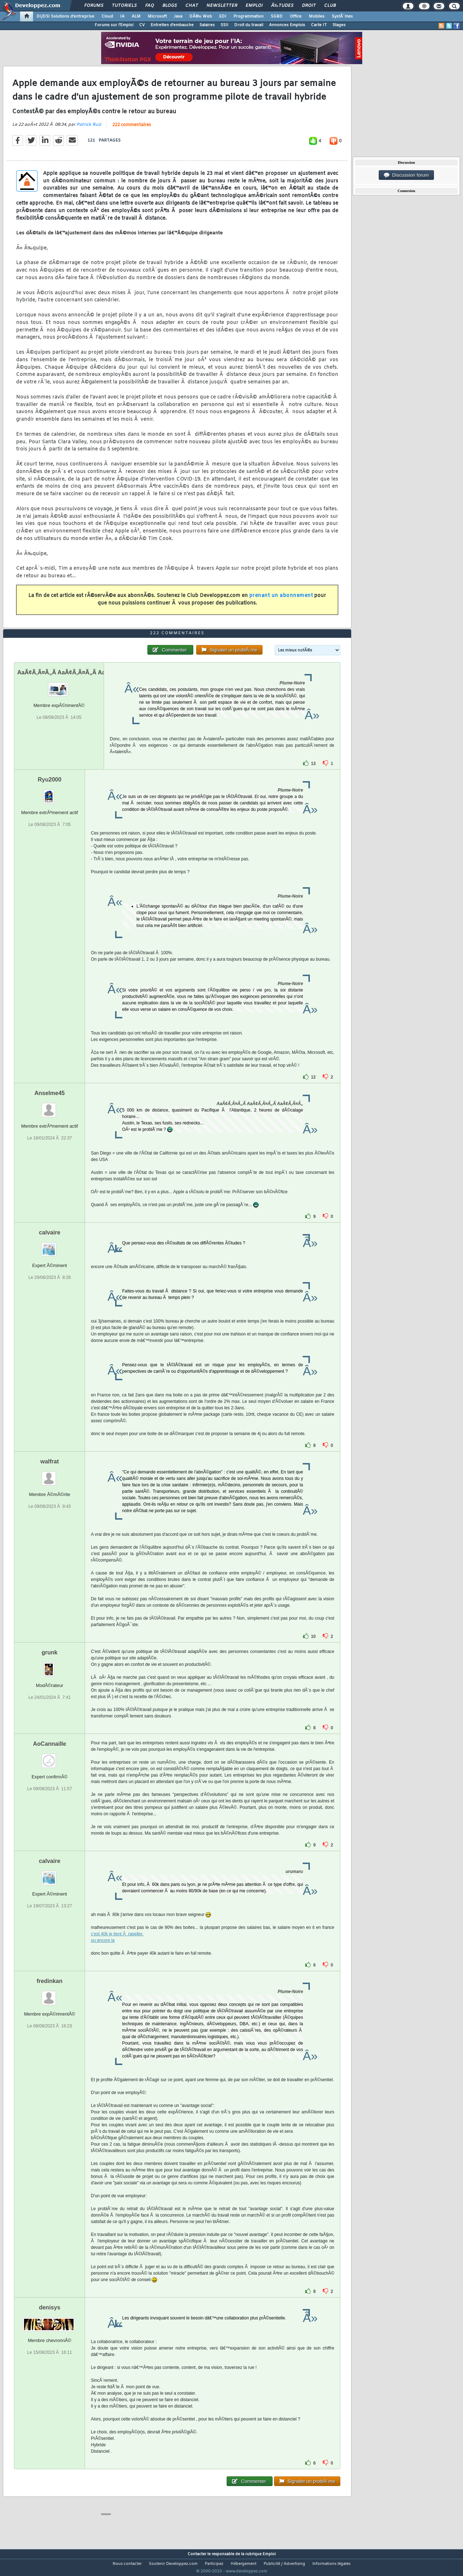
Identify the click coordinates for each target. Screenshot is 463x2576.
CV (142, 25)
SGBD (277, 16)
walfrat (49, 1475)
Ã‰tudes (282, 6)
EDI (222, 16)
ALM (136, 16)
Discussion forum (406, 175)
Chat (192, 6)
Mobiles (317, 16)
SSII (224, 25)
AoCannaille (49, 1757)
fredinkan (49, 1994)
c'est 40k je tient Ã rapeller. (117, 1947)
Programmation (248, 16)
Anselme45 (49, 1106)
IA (122, 16)
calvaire (49, 1246)
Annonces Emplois (287, 25)
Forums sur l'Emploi (114, 25)
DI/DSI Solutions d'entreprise (65, 16)
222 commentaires (131, 130)
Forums (94, 6)
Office (296, 16)
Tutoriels (124, 6)
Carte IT (319, 25)
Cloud (107, 16)
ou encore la (102, 1953)
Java (178, 16)
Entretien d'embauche (172, 25)
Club (329, 6)
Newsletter (222, 6)
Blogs (170, 6)
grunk (49, 1666)
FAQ (150, 6)
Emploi (254, 6)
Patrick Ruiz (88, 129)
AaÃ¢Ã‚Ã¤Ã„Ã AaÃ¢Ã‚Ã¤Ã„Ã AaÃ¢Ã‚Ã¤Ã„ (75, 686)
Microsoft (157, 16)
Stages (339, 25)
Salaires (207, 25)
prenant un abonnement (281, 600)
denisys (49, 2321)
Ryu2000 (49, 793)
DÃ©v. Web (200, 16)
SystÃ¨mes (342, 16)
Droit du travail (248, 25)
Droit (308, 6)
